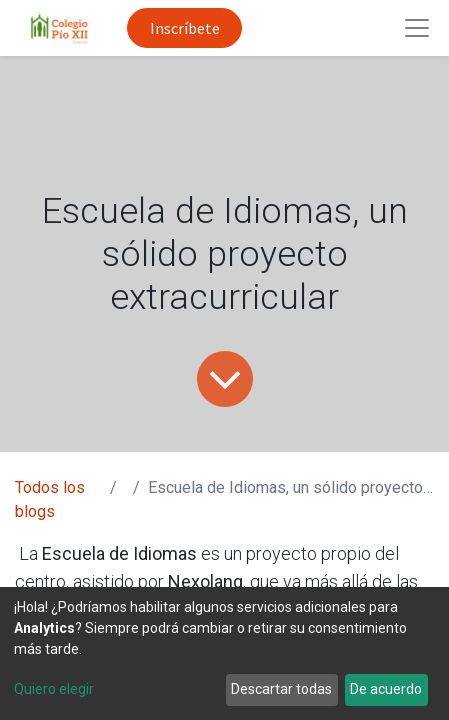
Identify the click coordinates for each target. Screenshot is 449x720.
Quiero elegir (54, 689)
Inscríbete (185, 28)
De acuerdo (386, 689)
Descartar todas (281, 689)
